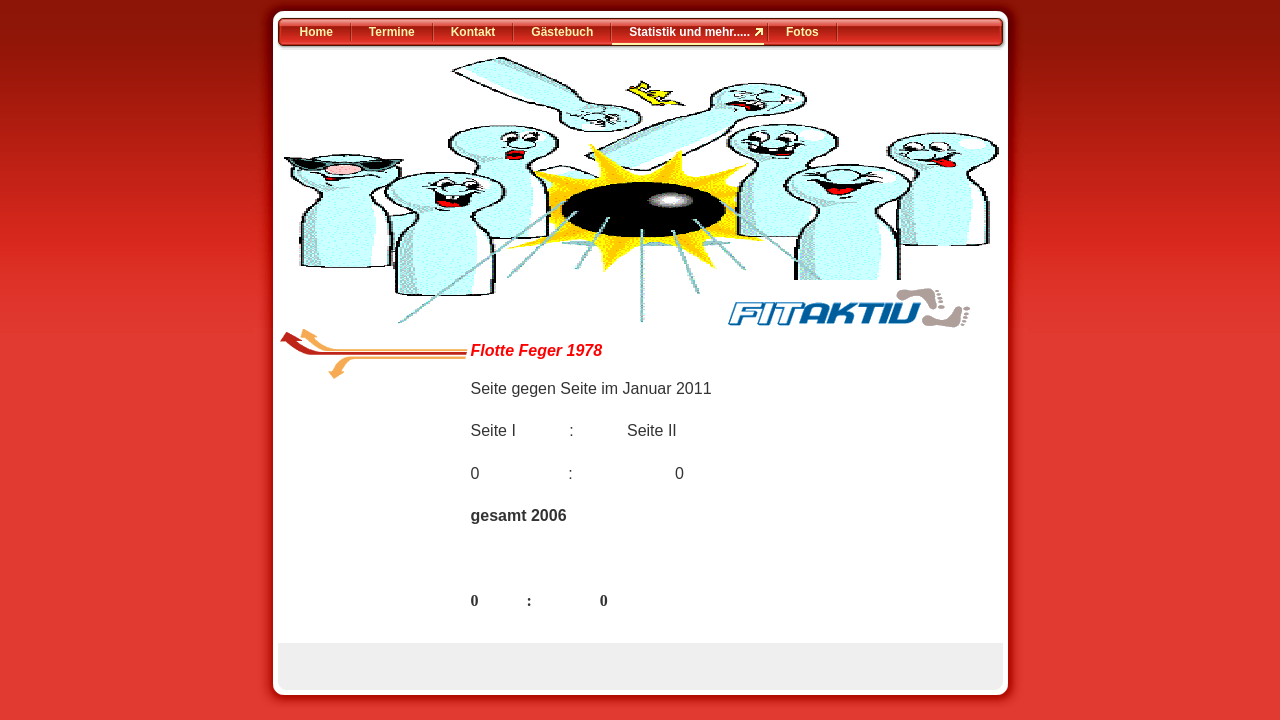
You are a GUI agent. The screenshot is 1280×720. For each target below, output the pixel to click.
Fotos (802, 32)
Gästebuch (562, 32)
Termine (392, 32)
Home (316, 32)
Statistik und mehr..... (689, 32)
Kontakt (473, 32)
